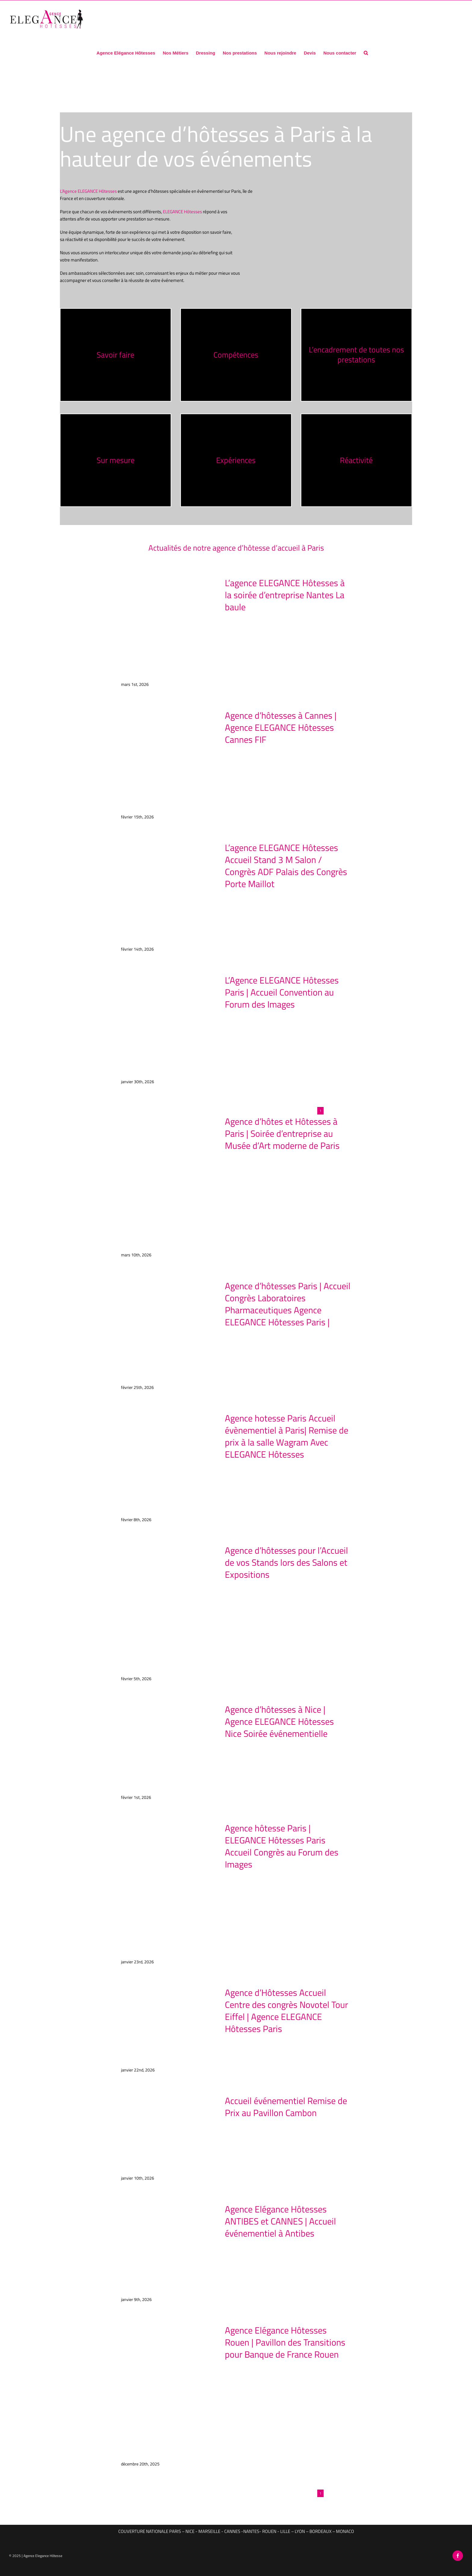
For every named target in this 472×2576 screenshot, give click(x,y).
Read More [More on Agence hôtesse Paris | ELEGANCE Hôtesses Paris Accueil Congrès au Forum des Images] (338, 1962)
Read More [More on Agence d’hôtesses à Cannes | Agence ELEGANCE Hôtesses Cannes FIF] (338, 817)
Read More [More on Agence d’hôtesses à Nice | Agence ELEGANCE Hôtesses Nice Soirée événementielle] (338, 1797)
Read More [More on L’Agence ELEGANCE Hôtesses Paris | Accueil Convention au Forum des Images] (338, 1081)
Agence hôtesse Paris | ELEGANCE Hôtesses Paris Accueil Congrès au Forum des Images (281, 1846)
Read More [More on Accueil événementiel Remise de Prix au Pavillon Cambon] (338, 2178)
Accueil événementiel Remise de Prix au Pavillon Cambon (286, 2107)
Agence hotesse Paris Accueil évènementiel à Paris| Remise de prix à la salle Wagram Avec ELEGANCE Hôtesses (286, 1436)
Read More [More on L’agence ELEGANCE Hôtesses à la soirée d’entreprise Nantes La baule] (338, 684)
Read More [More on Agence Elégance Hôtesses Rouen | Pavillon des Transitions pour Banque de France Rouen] (338, 2464)
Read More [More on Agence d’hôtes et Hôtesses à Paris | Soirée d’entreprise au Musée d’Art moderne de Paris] (338, 1255)
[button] (366, 52)
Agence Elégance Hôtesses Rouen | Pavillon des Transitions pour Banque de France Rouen (285, 2342)
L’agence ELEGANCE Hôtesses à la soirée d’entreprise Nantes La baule (285, 595)
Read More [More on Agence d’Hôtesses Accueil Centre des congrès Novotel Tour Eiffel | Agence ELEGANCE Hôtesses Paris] (338, 2070)
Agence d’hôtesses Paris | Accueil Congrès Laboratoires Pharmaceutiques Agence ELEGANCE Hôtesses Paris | (287, 1304)
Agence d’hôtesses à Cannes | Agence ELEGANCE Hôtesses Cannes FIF (281, 727)
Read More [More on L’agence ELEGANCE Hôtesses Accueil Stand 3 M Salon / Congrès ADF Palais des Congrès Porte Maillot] (338, 949)
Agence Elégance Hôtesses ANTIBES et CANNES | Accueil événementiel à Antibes (280, 2221)
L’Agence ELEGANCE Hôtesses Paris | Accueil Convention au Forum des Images (282, 992)
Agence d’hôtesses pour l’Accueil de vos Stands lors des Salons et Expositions (286, 1562)
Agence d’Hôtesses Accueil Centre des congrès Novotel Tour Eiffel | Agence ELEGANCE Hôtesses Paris (286, 2011)
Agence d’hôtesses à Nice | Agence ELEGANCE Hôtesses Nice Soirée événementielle (279, 1721)
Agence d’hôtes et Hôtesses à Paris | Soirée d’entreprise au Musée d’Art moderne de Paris (282, 1133)
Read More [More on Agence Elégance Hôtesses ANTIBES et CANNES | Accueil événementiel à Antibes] (338, 2299)
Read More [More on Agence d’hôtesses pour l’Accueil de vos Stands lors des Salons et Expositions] (338, 1678)
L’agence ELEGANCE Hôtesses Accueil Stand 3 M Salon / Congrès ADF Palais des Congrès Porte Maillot (286, 866)
